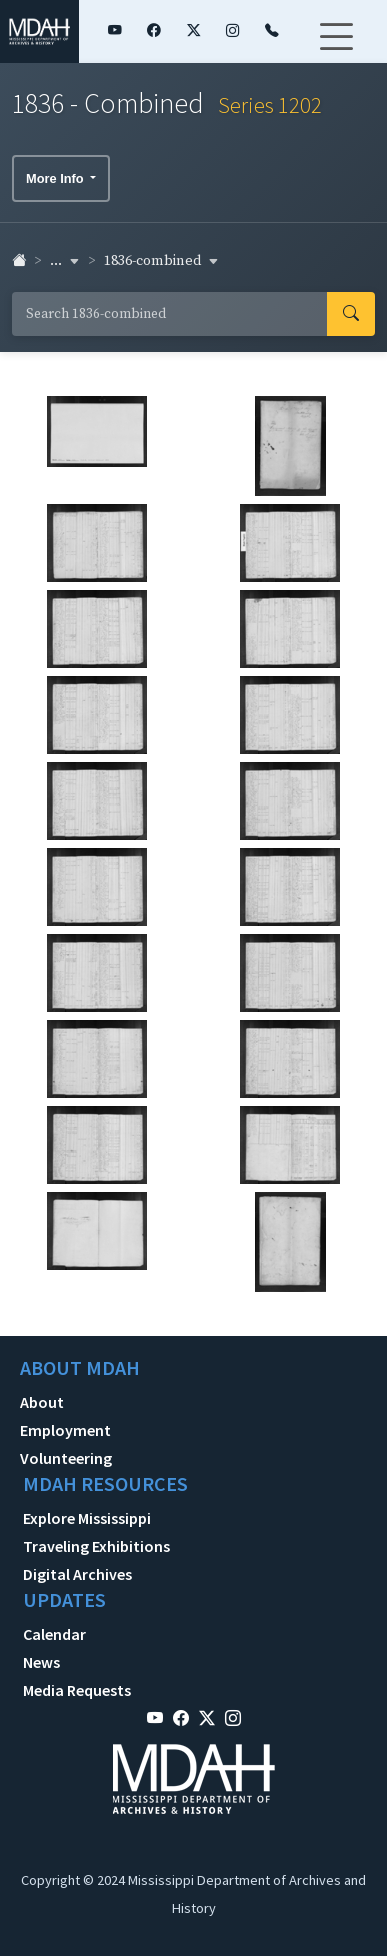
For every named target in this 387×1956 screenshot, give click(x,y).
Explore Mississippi (87, 1518)
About (42, 1402)
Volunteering (66, 1458)
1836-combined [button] (161, 261)
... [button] (65, 261)
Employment (65, 1430)
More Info (56, 178)
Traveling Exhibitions (96, 1546)
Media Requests (77, 1690)
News (41, 1662)
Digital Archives (77, 1574)
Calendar (54, 1634)
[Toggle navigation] (336, 49)
